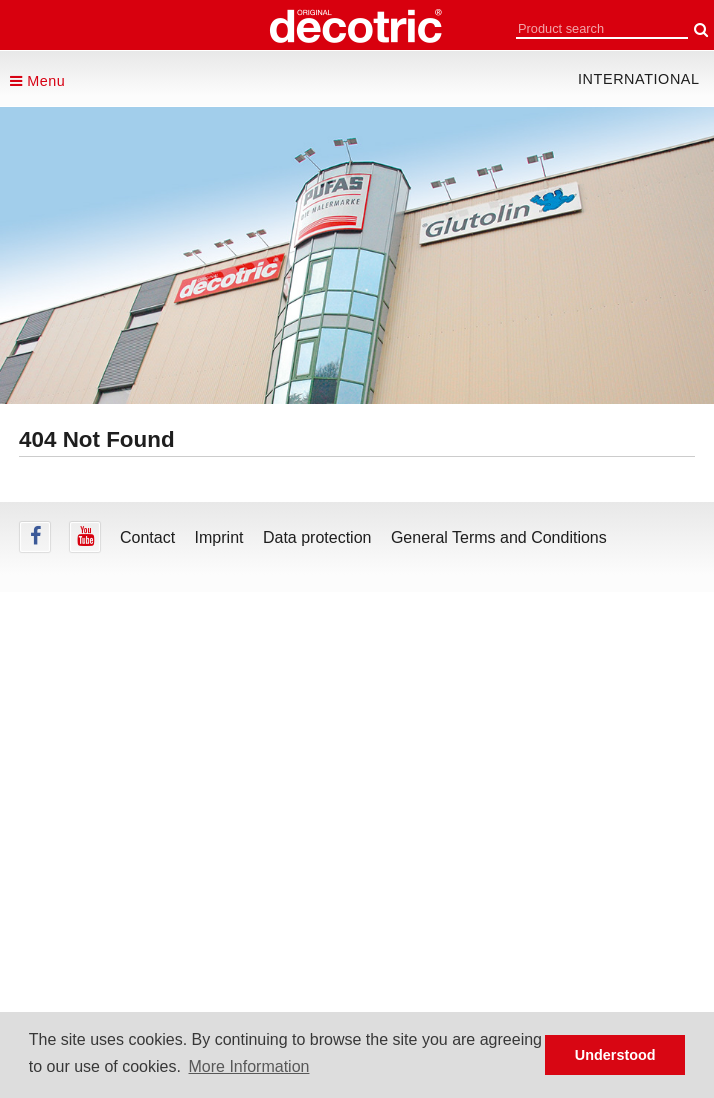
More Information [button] (249, 1066)
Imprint (219, 537)
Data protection (317, 537)
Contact (147, 537)
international (639, 79)
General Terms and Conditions (499, 537)
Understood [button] (615, 1055)
